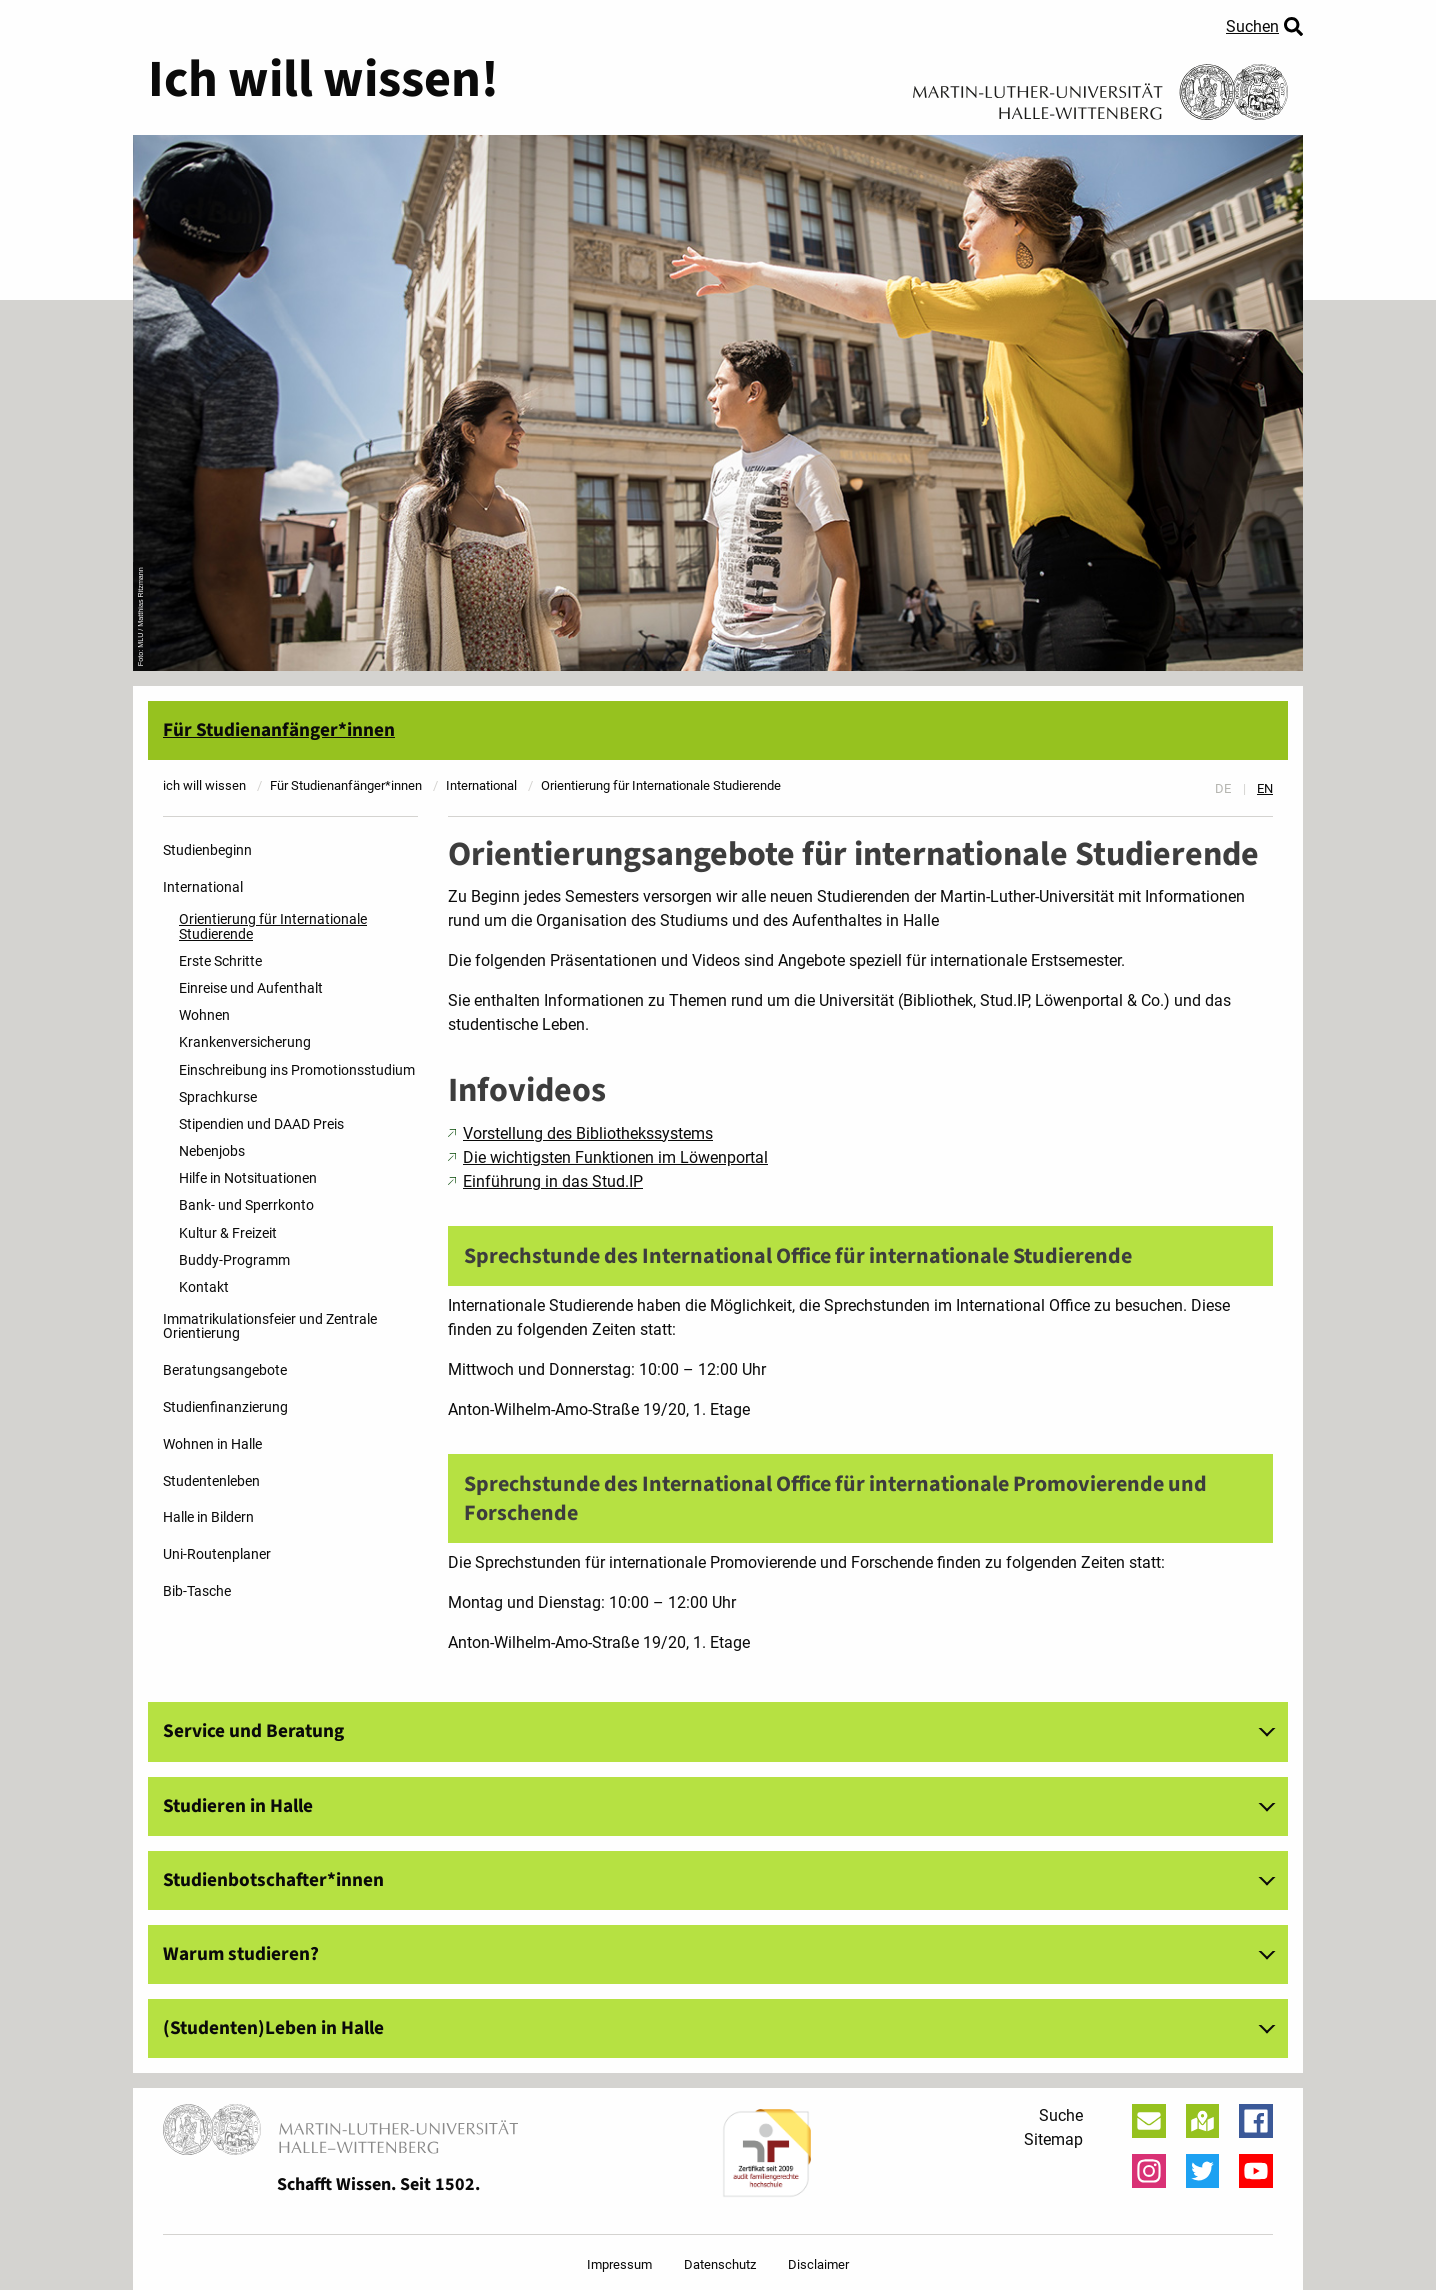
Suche (1061, 2115)
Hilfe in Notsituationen (248, 1178)
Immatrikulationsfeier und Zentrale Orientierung (270, 1326)
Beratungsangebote (225, 1370)
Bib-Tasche (197, 1591)
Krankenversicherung (245, 1042)
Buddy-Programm (234, 1260)
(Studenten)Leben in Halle (273, 2028)
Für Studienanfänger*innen (279, 730)
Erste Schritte (220, 961)
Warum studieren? (241, 1954)
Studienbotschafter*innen (273, 1880)
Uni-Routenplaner (217, 1554)
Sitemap (1053, 2139)
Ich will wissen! (323, 80)
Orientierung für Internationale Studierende (273, 926)
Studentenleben (211, 1481)
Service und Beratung (253, 1731)
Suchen (1252, 26)
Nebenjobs (212, 1151)
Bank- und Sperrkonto (246, 1205)
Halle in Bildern (208, 1517)
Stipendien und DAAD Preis (261, 1124)
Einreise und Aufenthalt (251, 988)
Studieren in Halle (238, 1806)
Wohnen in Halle (212, 1444)
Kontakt (204, 1287)
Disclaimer (818, 2264)
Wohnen (204, 1015)
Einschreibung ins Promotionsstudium (297, 1070)
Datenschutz (720, 2264)
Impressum (619, 2264)
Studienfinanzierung (225, 1407)
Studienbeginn (207, 850)
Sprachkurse (218, 1097)
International (203, 887)
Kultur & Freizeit (228, 1233)
